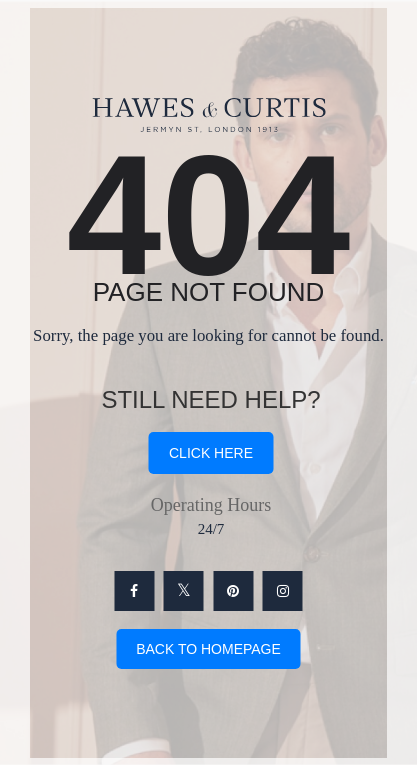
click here (211, 453)
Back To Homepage (208, 649)
